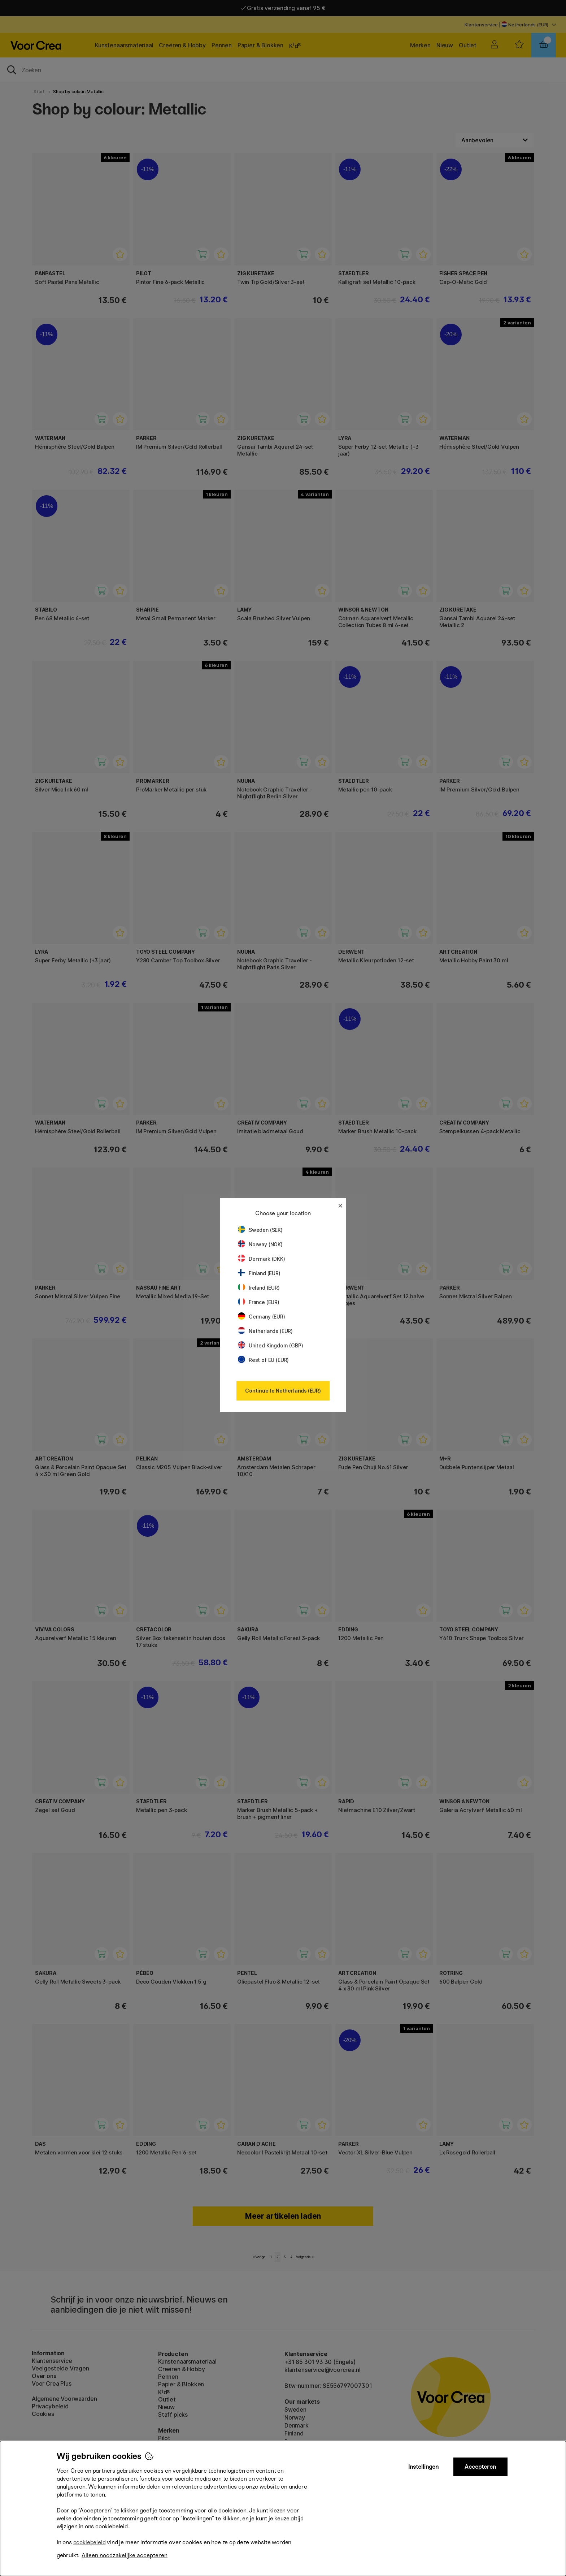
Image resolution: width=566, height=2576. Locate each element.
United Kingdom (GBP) (270, 1345)
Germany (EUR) (261, 1316)
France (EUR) (258, 1302)
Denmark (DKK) (261, 1259)
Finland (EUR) (259, 1273)
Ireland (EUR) (259, 1288)
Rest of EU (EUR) (263, 1360)
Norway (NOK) (260, 1244)
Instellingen (423, 2466)
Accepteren (480, 2466)
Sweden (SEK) (260, 1230)
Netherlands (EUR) (265, 1331)
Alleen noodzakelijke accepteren (124, 2555)
